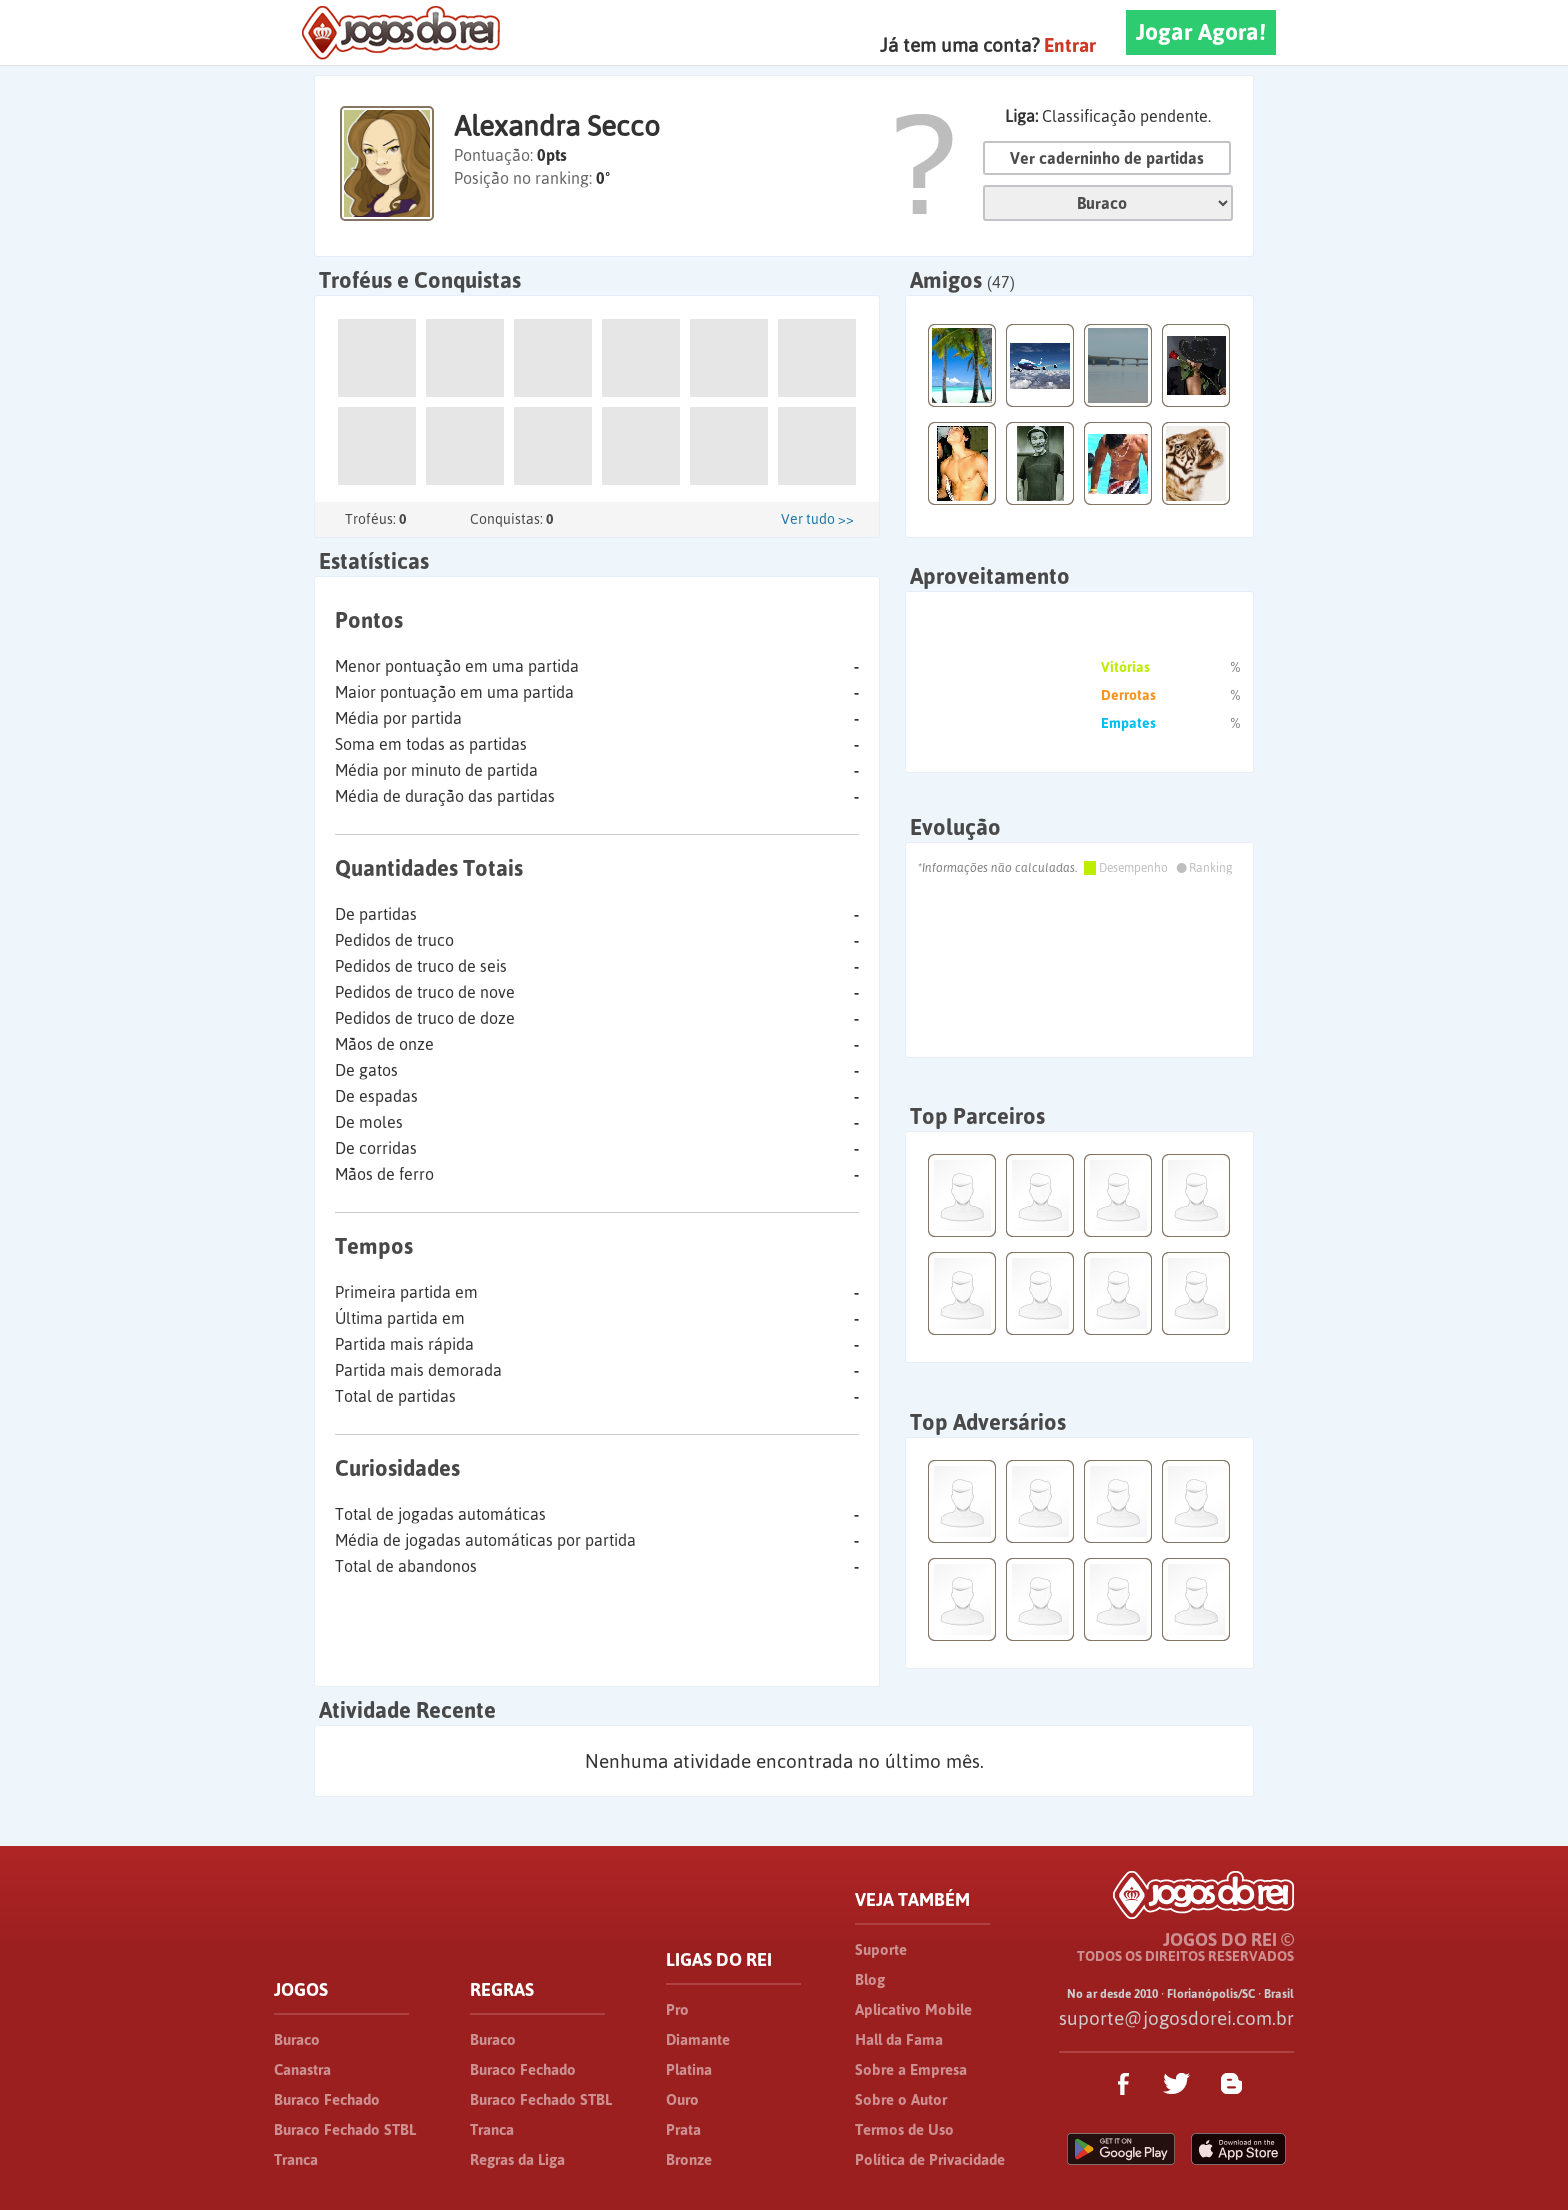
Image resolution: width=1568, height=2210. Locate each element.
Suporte (881, 1949)
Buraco (297, 2039)
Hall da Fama (899, 2039)
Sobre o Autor (901, 2099)
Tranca (296, 2159)
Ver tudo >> (817, 519)
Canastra (302, 2069)
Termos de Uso (904, 2129)
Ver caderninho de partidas (1107, 158)
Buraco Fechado (327, 2099)
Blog (870, 1979)
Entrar (1070, 45)
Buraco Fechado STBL (345, 2129)
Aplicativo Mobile (913, 2009)
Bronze (689, 2159)
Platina (689, 2069)
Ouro (682, 2099)
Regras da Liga (517, 2159)
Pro (677, 2009)
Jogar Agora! (1201, 32)
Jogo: (1108, 203)
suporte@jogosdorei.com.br (1176, 2018)
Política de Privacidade (930, 2159)
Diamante (698, 2039)
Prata (683, 2129)
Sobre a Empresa (911, 2069)
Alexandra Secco (557, 126)
